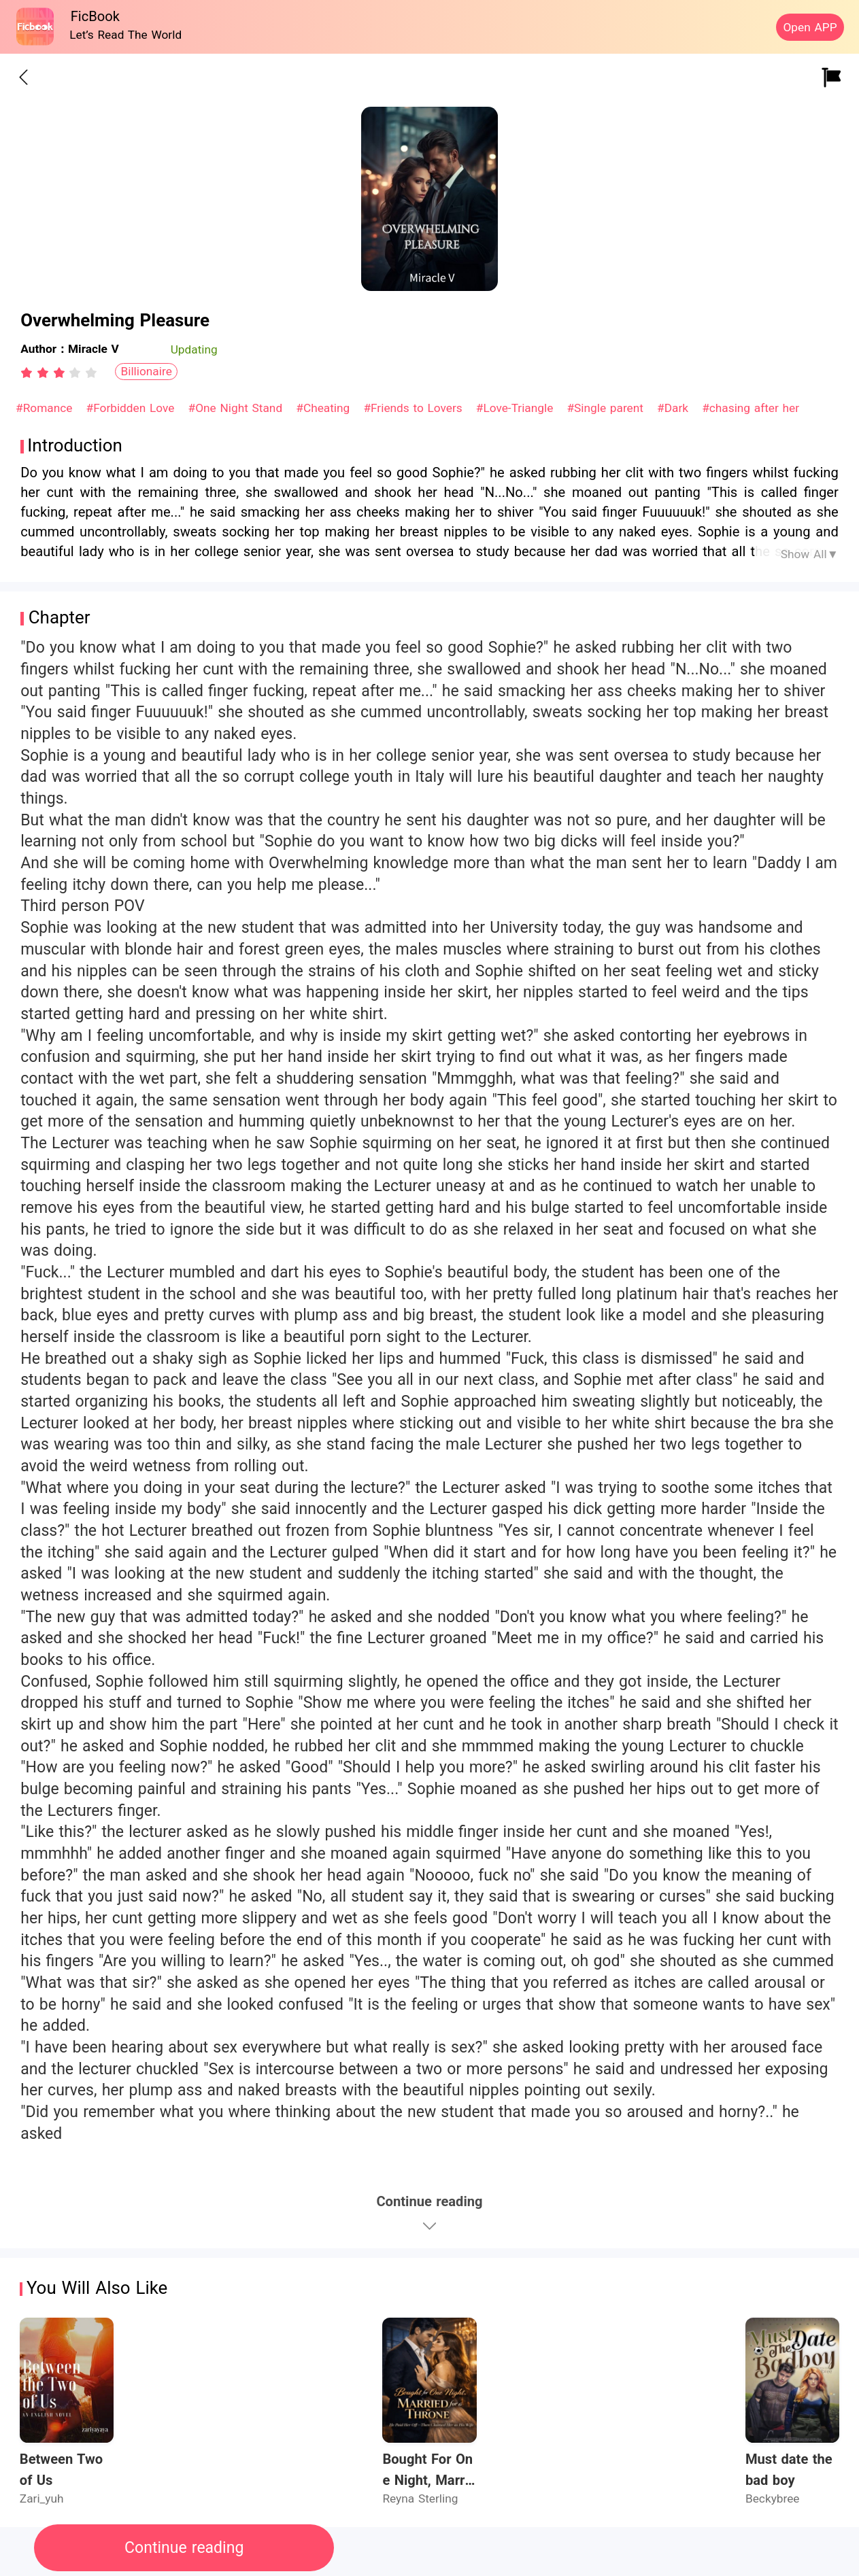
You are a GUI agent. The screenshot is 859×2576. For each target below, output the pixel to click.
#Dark (674, 408)
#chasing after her (750, 408)
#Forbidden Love (132, 408)
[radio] (28, 372)
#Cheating (325, 408)
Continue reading (183, 2548)
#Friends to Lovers (414, 408)
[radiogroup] (58, 372)
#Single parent (607, 408)
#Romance (46, 408)
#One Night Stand (237, 408)
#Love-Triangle (516, 408)
